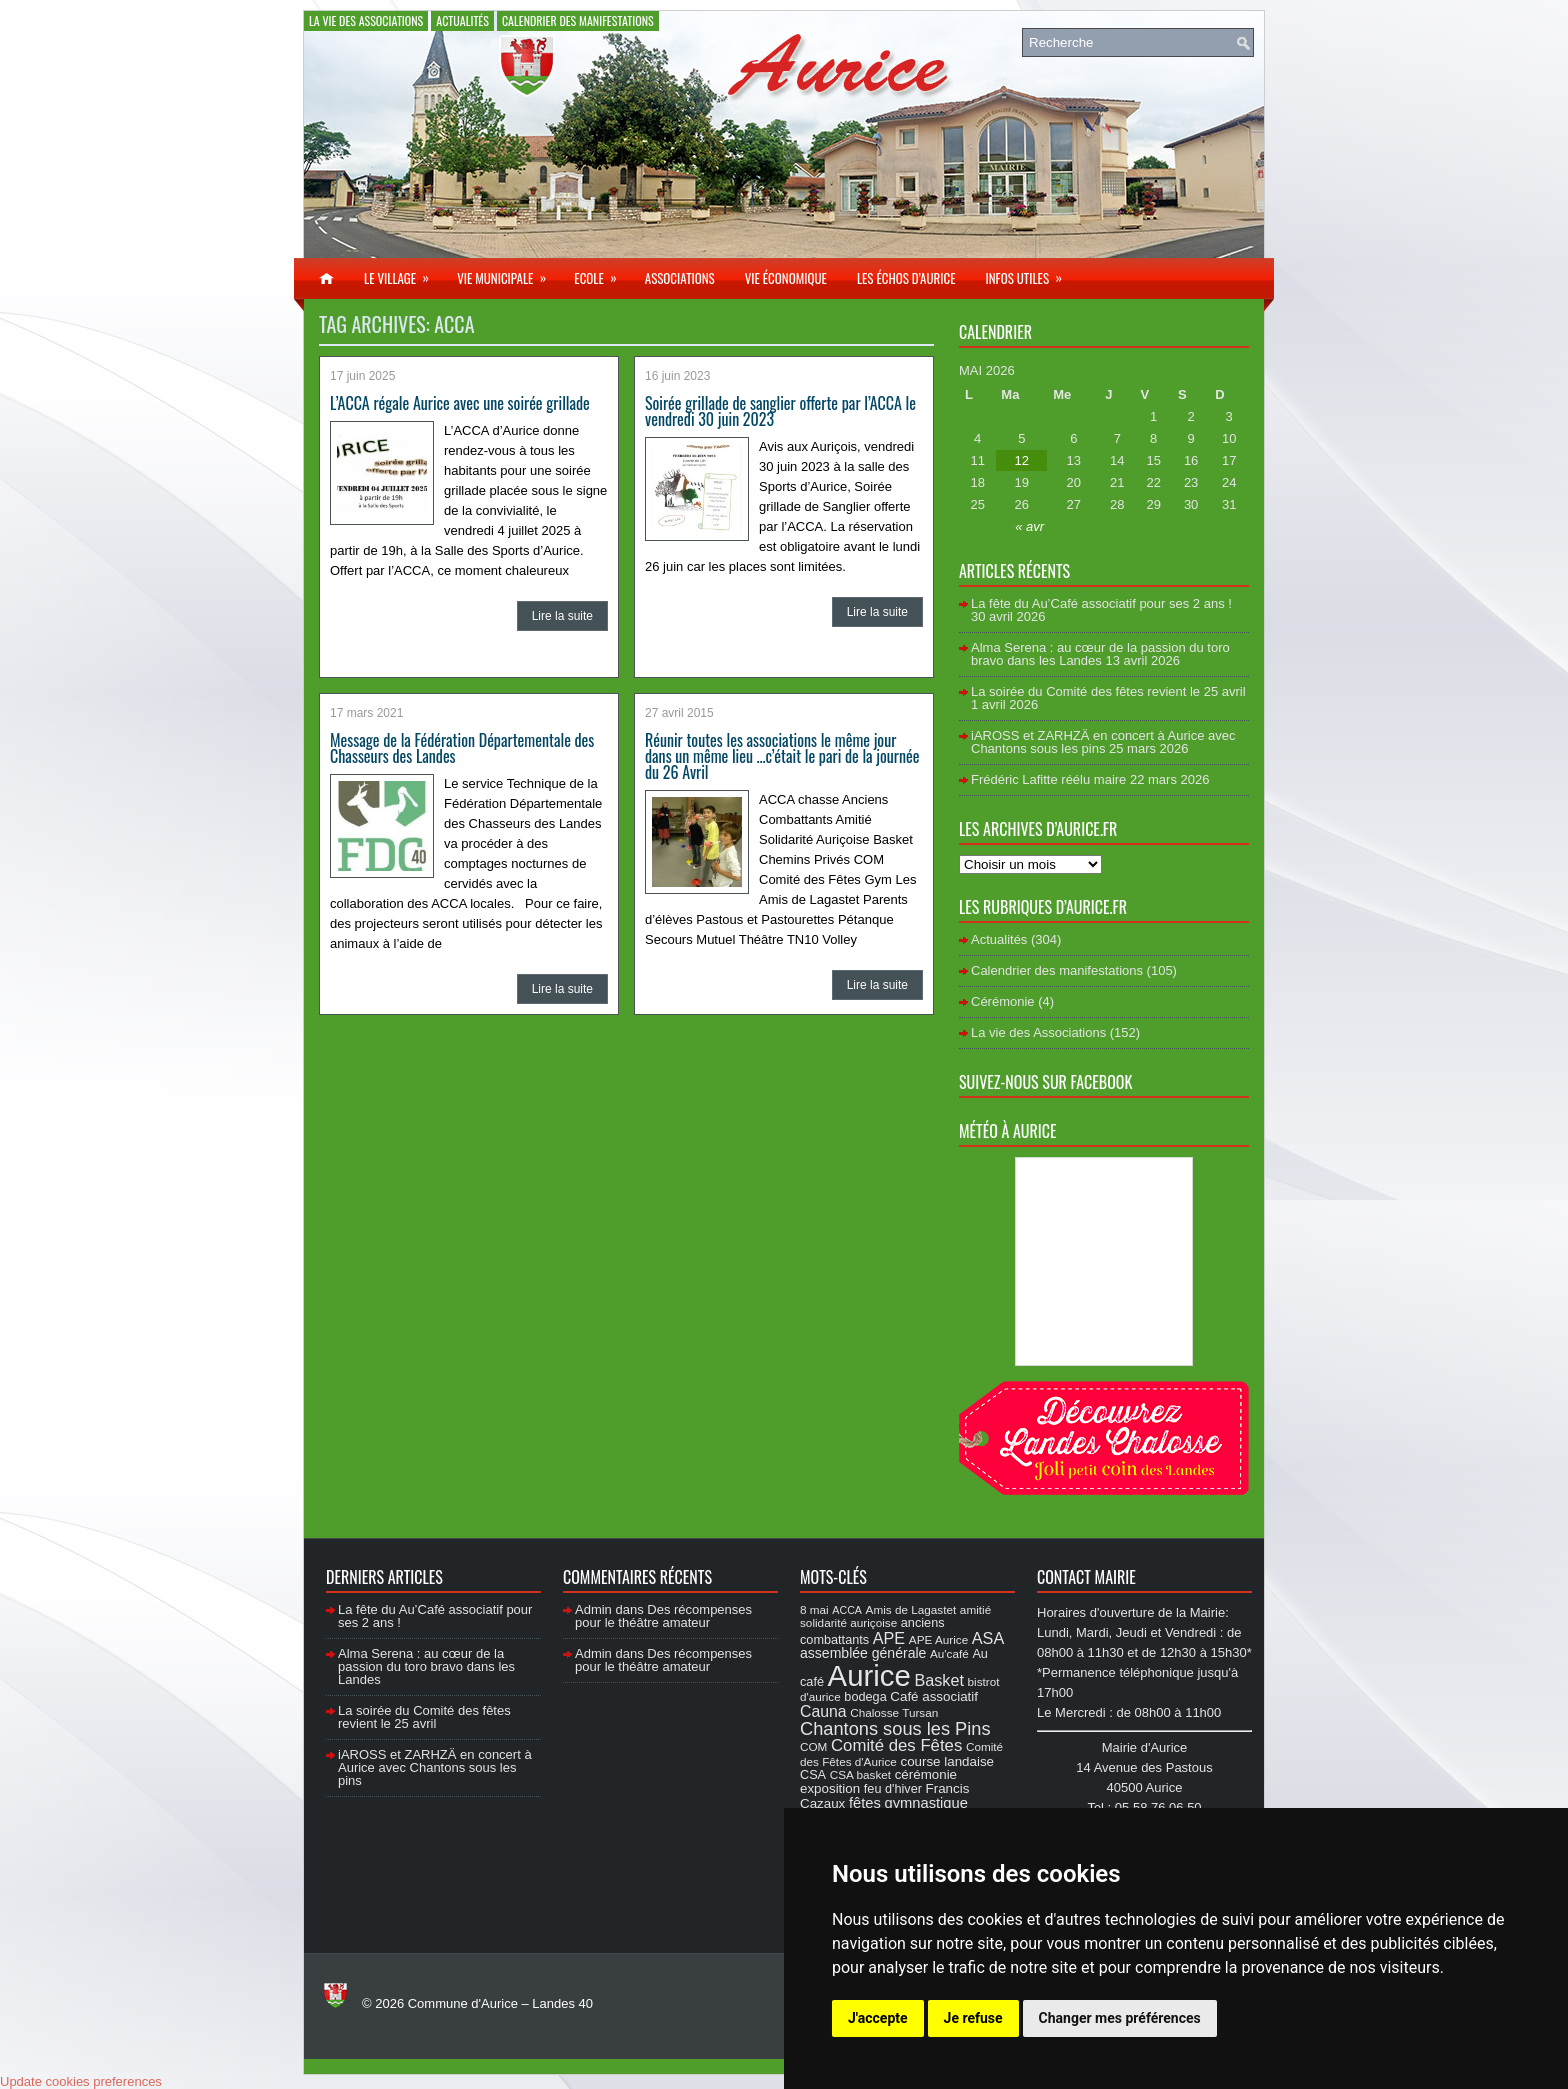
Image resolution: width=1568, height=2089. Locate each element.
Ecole (601, 273)
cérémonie (926, 1774)
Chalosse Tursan (894, 1712)
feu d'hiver (893, 1789)
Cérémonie (1003, 1001)
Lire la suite (562, 616)
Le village (403, 273)
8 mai (814, 1609)
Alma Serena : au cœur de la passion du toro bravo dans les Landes (1100, 654)
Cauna (823, 1711)
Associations (680, 278)
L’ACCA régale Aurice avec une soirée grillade (460, 403)
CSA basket (860, 1774)
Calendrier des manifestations (578, 20)
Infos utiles (1030, 273)
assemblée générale (863, 1653)
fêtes (865, 1803)
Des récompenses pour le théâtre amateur (663, 1616)
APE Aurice (938, 1639)
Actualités (462, 20)
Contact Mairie (1086, 1577)
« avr (1029, 526)
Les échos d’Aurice (906, 278)
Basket (939, 1680)
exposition (830, 1788)
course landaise (947, 1761)
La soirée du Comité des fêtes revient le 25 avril (1108, 691)
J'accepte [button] (878, 2018)
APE (889, 1638)
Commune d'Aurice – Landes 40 (500, 2003)
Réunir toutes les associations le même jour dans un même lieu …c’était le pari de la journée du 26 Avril (782, 756)
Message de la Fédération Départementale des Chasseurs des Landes (462, 748)
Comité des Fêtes (896, 1745)
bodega (865, 1697)
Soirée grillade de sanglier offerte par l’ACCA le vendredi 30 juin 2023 (780, 411)
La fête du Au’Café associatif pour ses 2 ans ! (1101, 603)
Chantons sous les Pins (895, 1728)
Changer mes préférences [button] (1120, 2018)
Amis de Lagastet (911, 1609)
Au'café (949, 1653)
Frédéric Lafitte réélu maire (1048, 779)
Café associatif (934, 1696)
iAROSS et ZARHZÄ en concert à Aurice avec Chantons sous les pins (1103, 742)
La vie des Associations (366, 20)
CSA (813, 1775)
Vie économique (786, 278)
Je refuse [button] (973, 2018)
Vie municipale (508, 273)
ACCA (847, 1610)
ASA (988, 1638)
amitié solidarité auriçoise (895, 1616)
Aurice (869, 1675)
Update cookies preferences (81, 2081)
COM (813, 1746)
